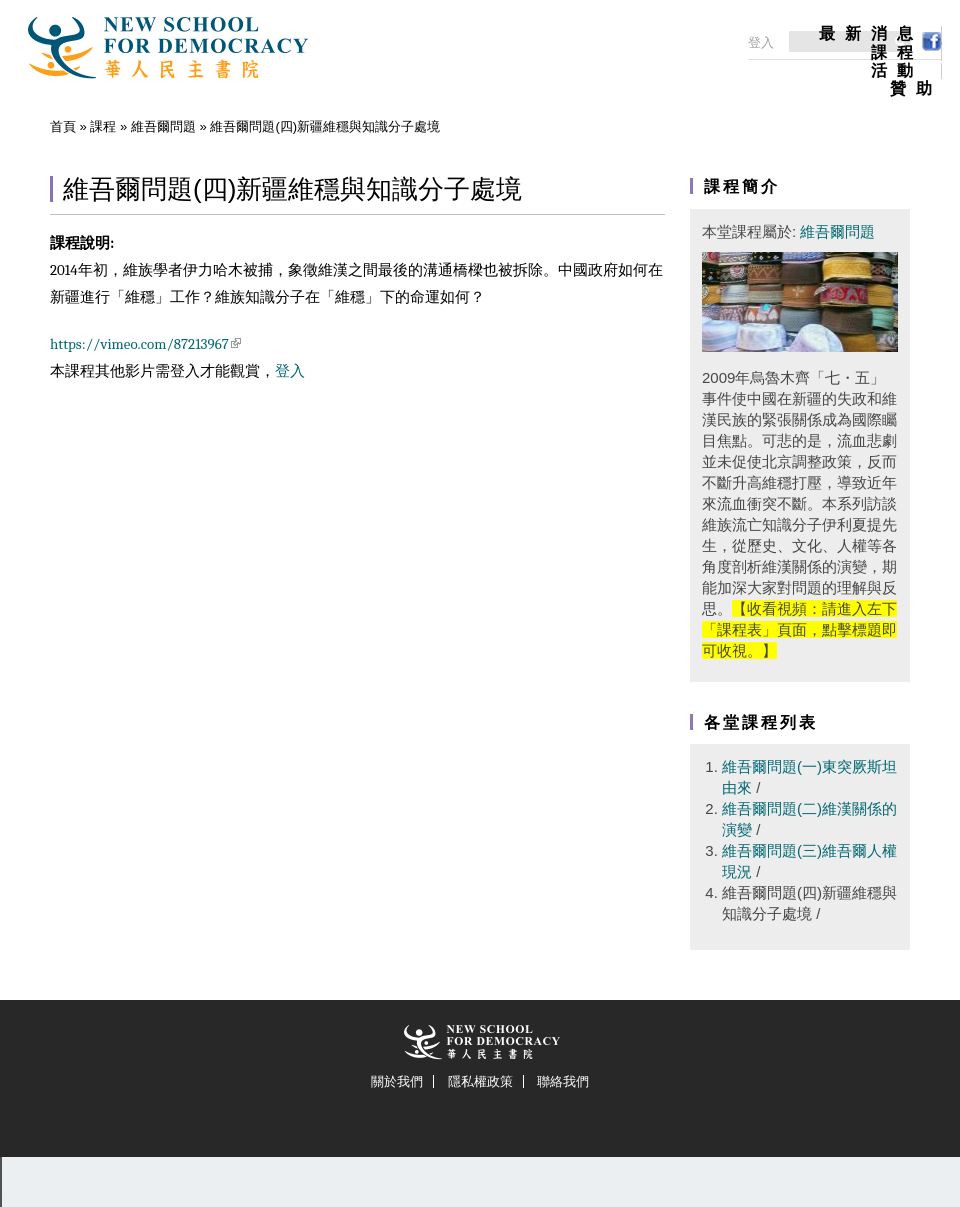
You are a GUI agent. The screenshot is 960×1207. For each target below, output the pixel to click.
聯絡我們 (563, 1081)
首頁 (63, 126)
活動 (897, 71)
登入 (290, 371)
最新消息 (871, 34)
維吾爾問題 (163, 126)
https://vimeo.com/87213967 (145, 344)
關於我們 (397, 1081)
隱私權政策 (480, 1081)
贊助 (916, 89)
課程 (897, 53)
